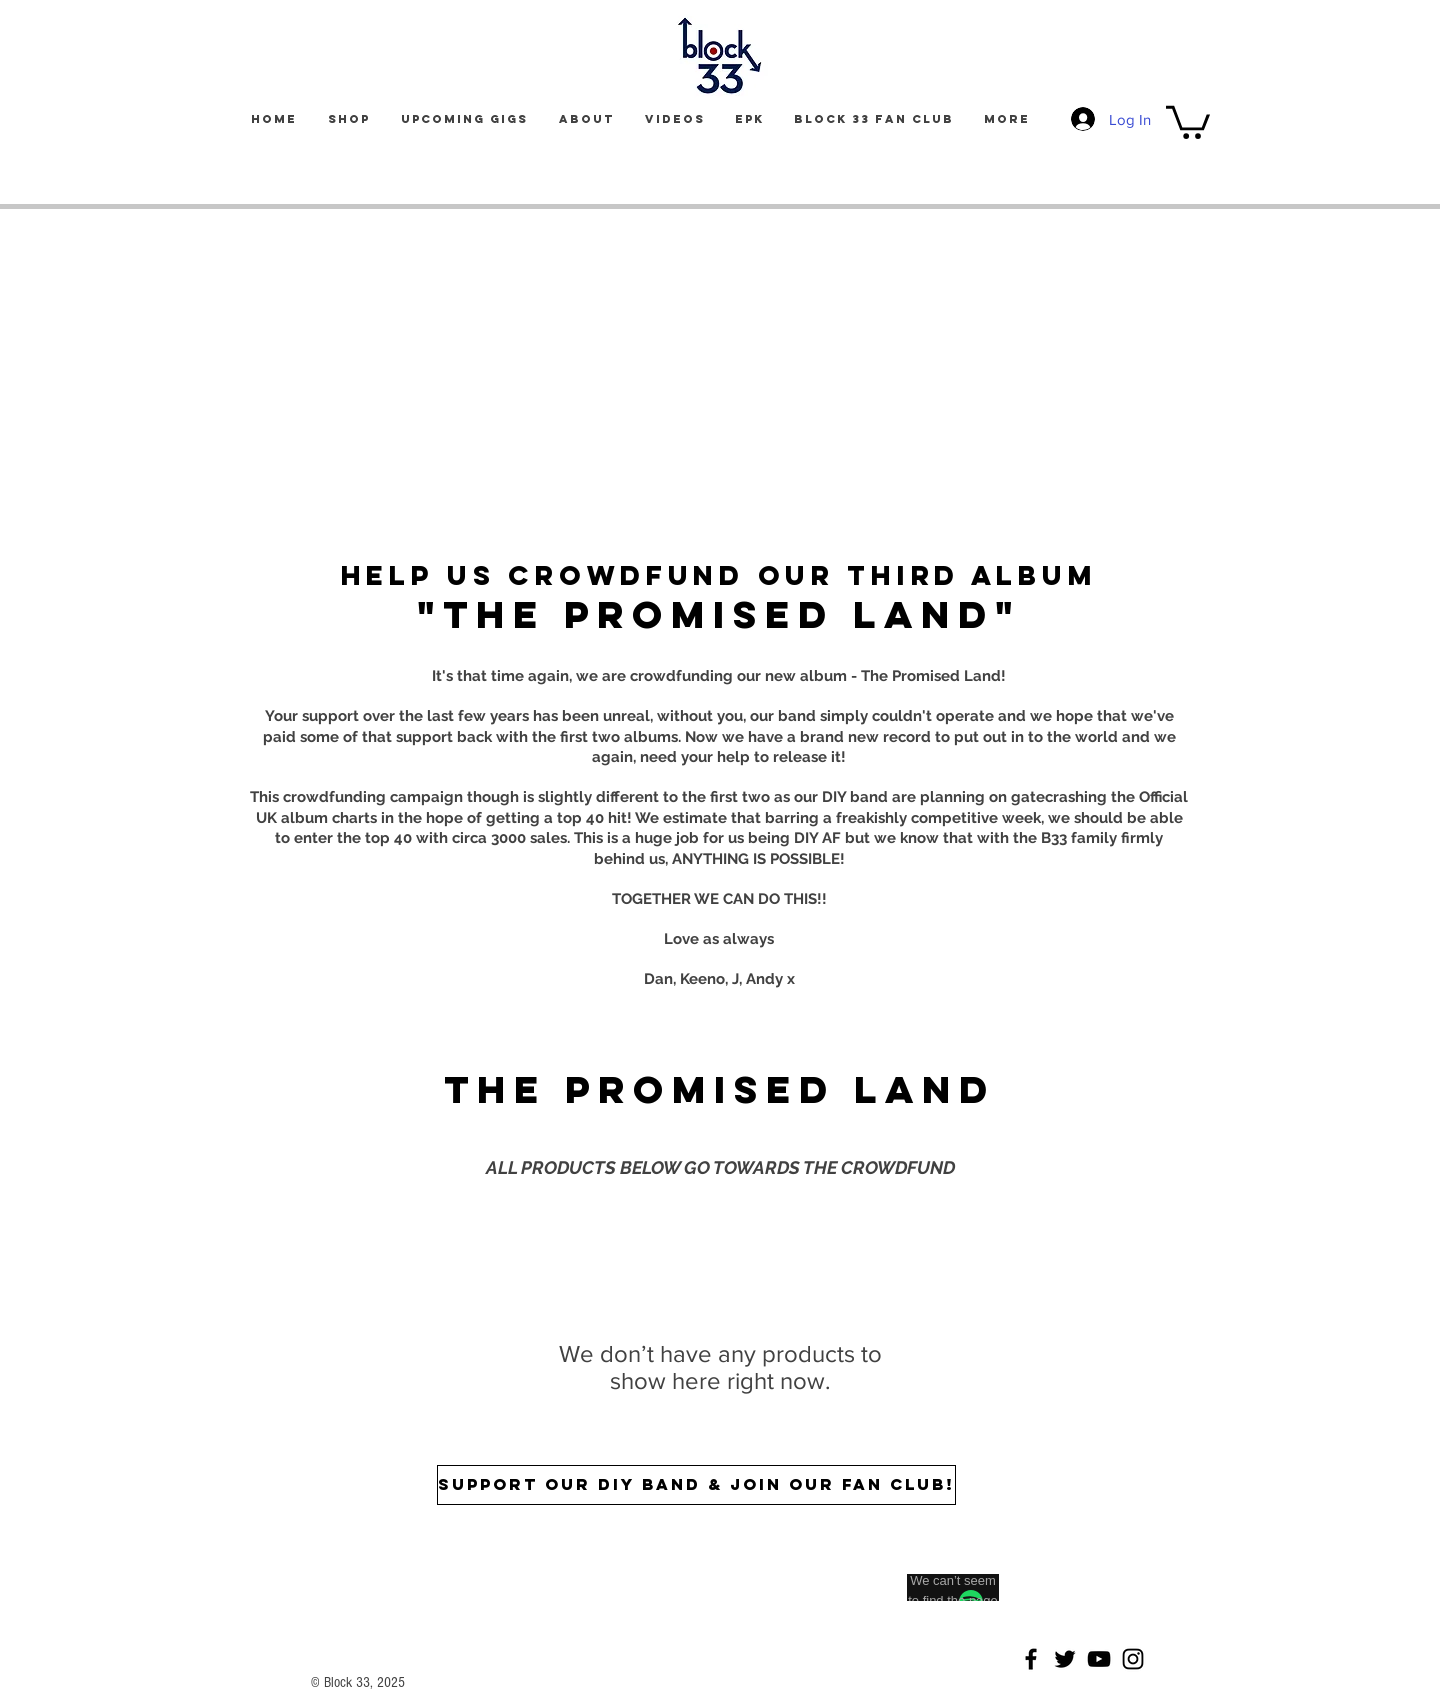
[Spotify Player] (697, 1567)
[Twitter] (1065, 1659)
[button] (1188, 120)
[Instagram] (1133, 1659)
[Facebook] (1031, 1659)
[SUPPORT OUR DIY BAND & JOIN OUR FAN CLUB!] (696, 1485)
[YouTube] (1099, 1659)
